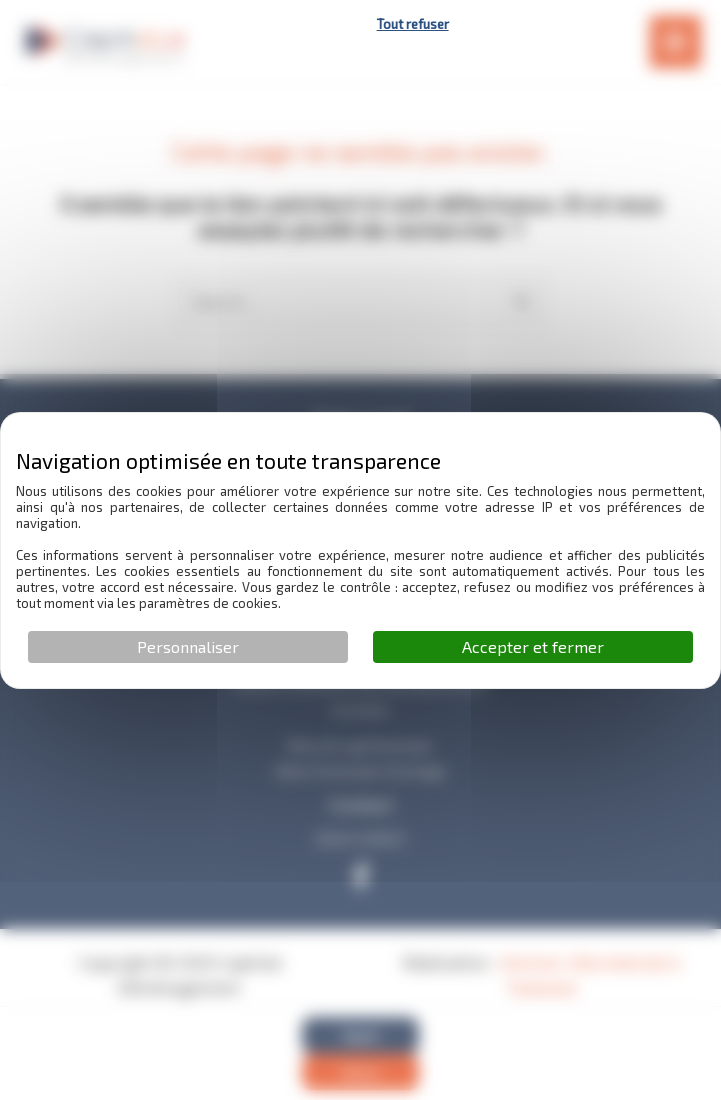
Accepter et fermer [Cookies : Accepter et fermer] (533, 646)
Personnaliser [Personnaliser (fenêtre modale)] (188, 646)
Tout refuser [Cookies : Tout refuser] (413, 24)
